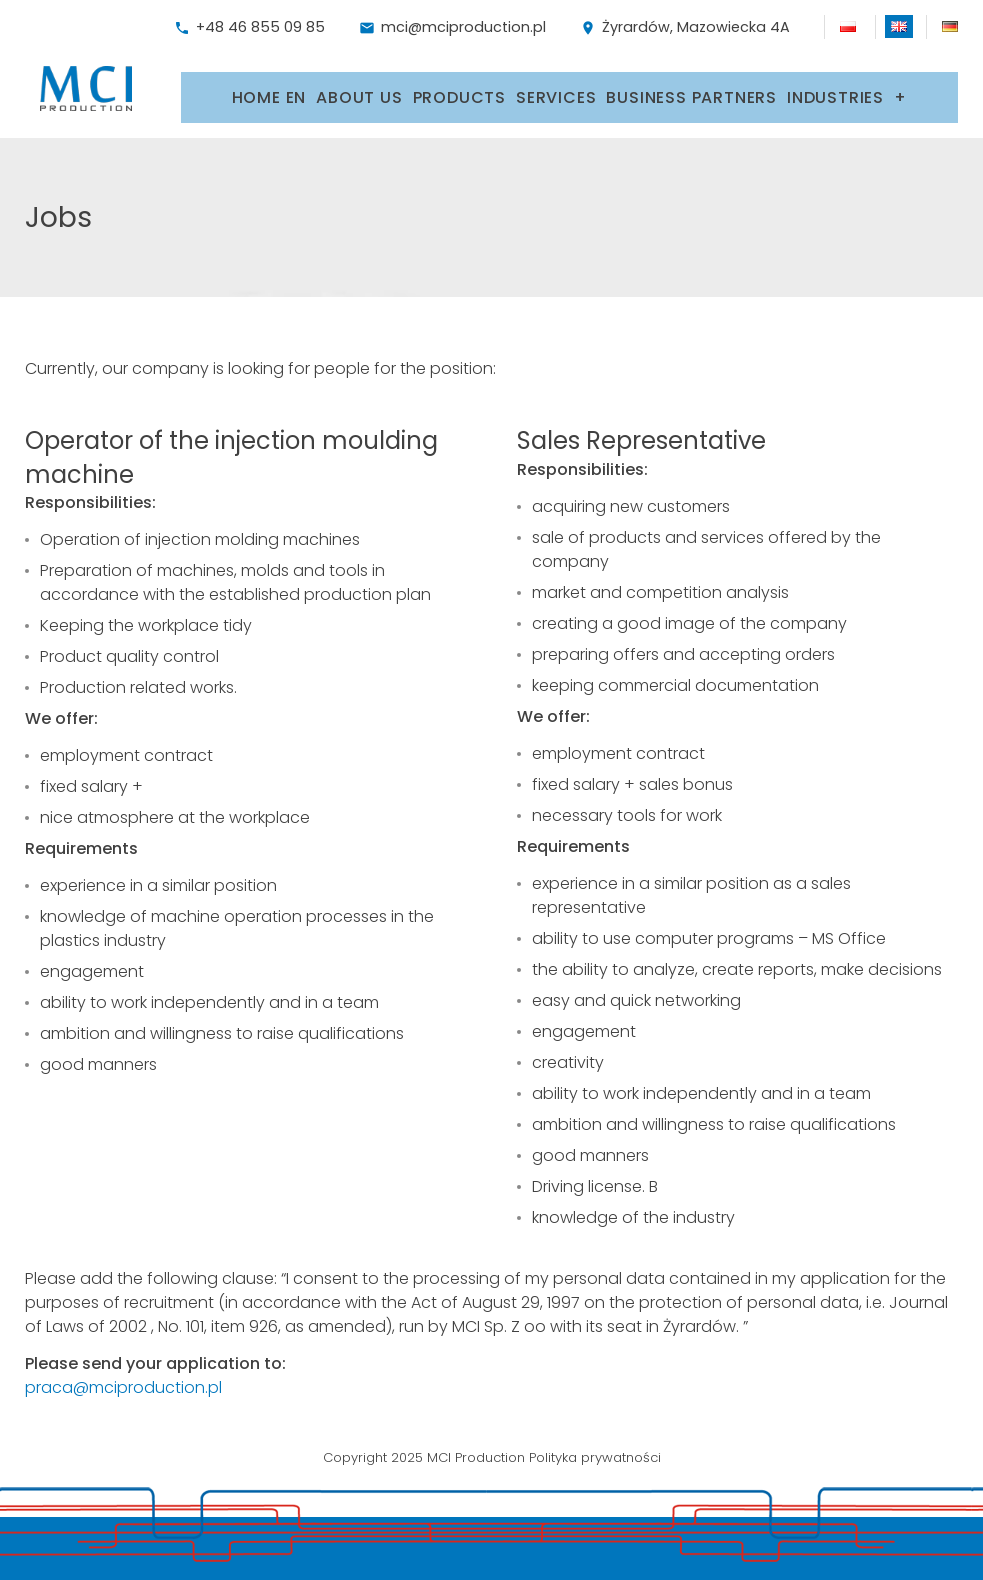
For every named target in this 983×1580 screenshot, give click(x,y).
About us (359, 88)
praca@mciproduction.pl (123, 1375)
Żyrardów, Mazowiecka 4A (685, 27)
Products (459, 88)
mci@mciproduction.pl (452, 27)
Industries (835, 88)
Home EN (269, 88)
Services (556, 88)
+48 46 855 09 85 (249, 27)
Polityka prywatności (595, 1445)
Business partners (691, 88)
